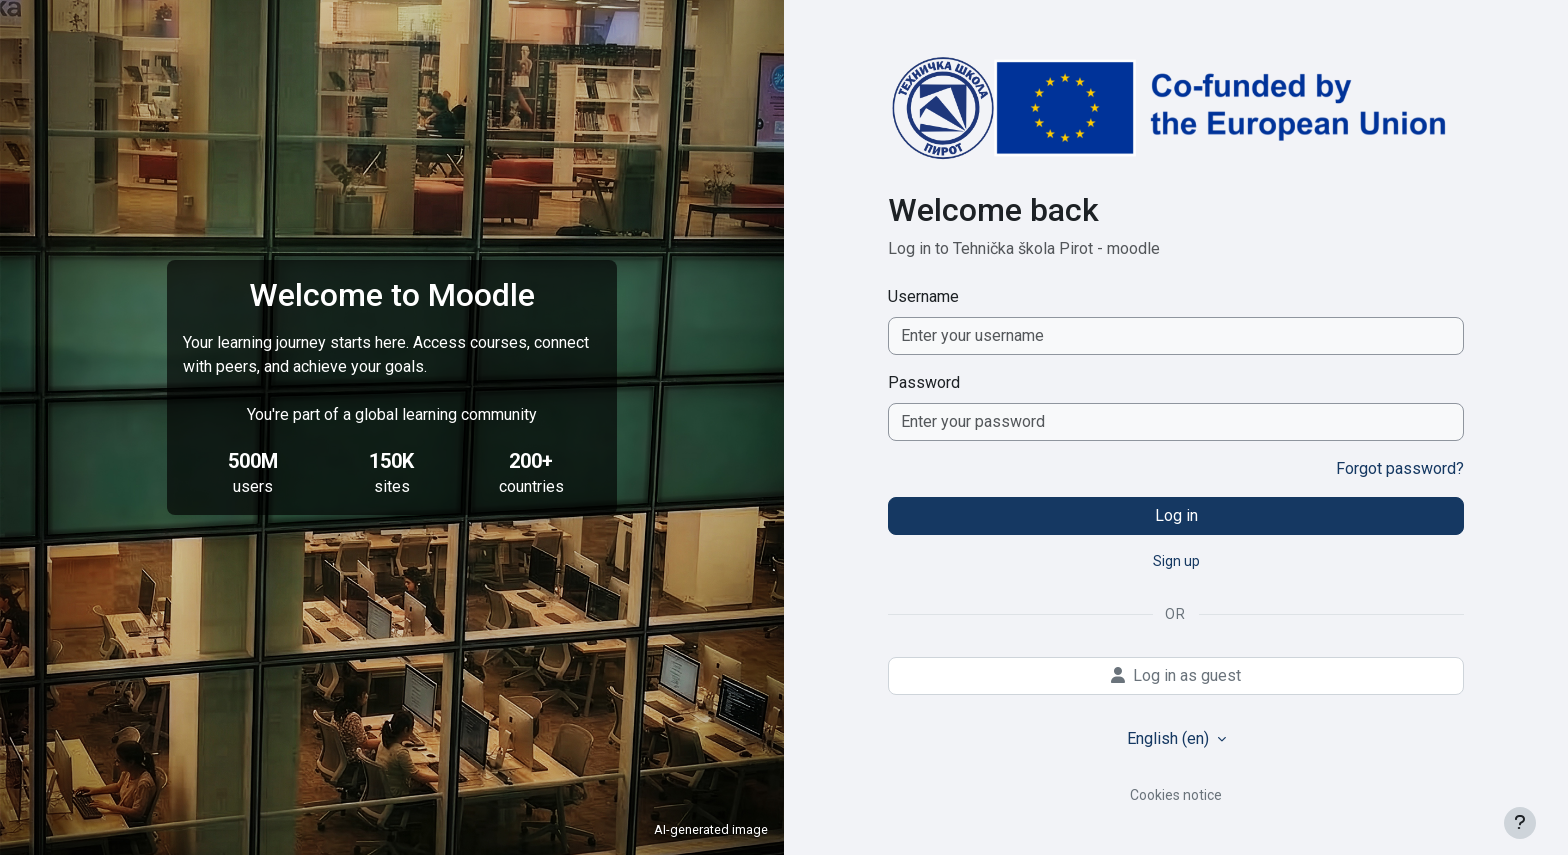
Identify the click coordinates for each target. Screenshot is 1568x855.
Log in (1176, 515)
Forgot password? (1400, 468)
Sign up (1176, 561)
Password (924, 382)
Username (923, 296)
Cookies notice (1176, 795)
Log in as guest (1176, 675)
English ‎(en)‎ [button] (1170, 738)
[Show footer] (1520, 823)
